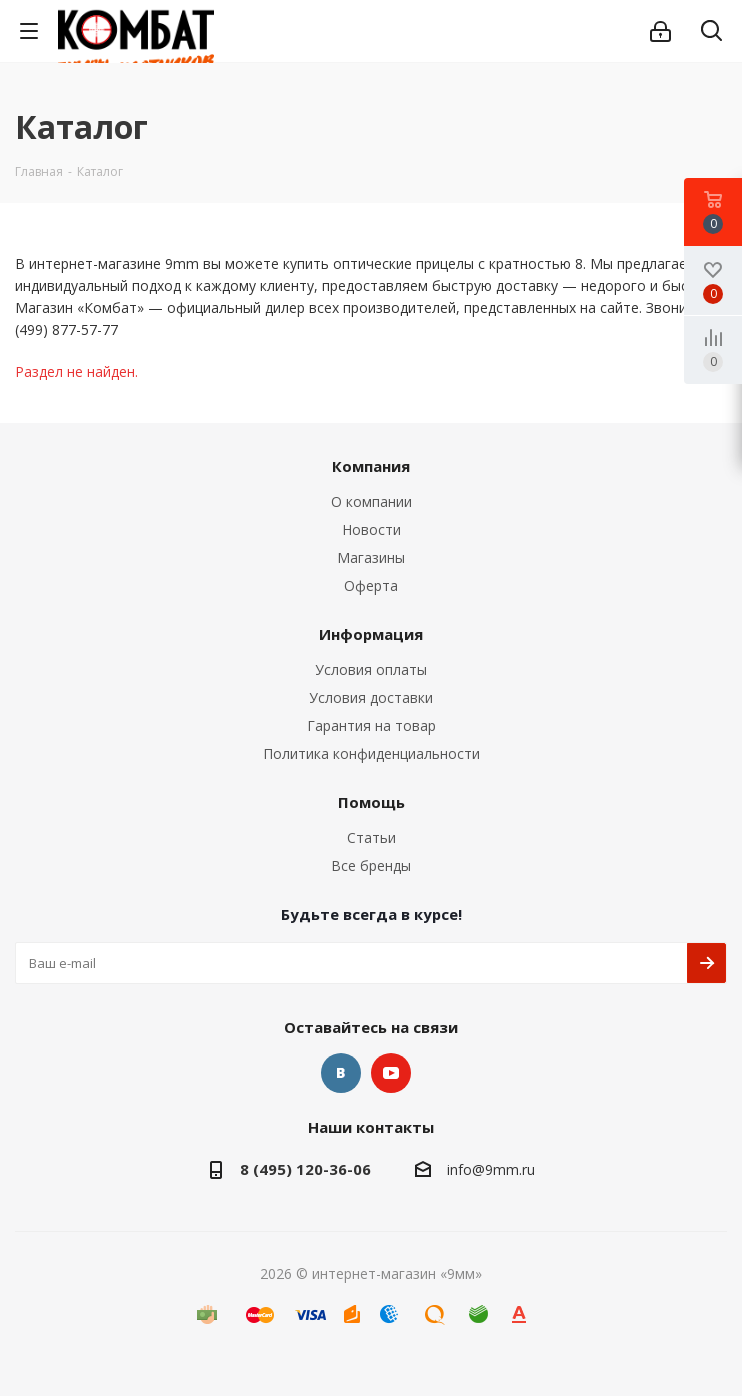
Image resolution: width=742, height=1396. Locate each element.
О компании (371, 501)
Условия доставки (371, 697)
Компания (371, 466)
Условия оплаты (371, 669)
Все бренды (371, 865)
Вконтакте (341, 1073)
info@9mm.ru (491, 1169)
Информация (371, 634)
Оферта (371, 585)
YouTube (391, 1073)
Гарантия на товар (371, 725)
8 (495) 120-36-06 (305, 1169)
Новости (371, 529)
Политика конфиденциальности (371, 753)
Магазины (371, 557)
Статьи (371, 837)
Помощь (371, 802)
